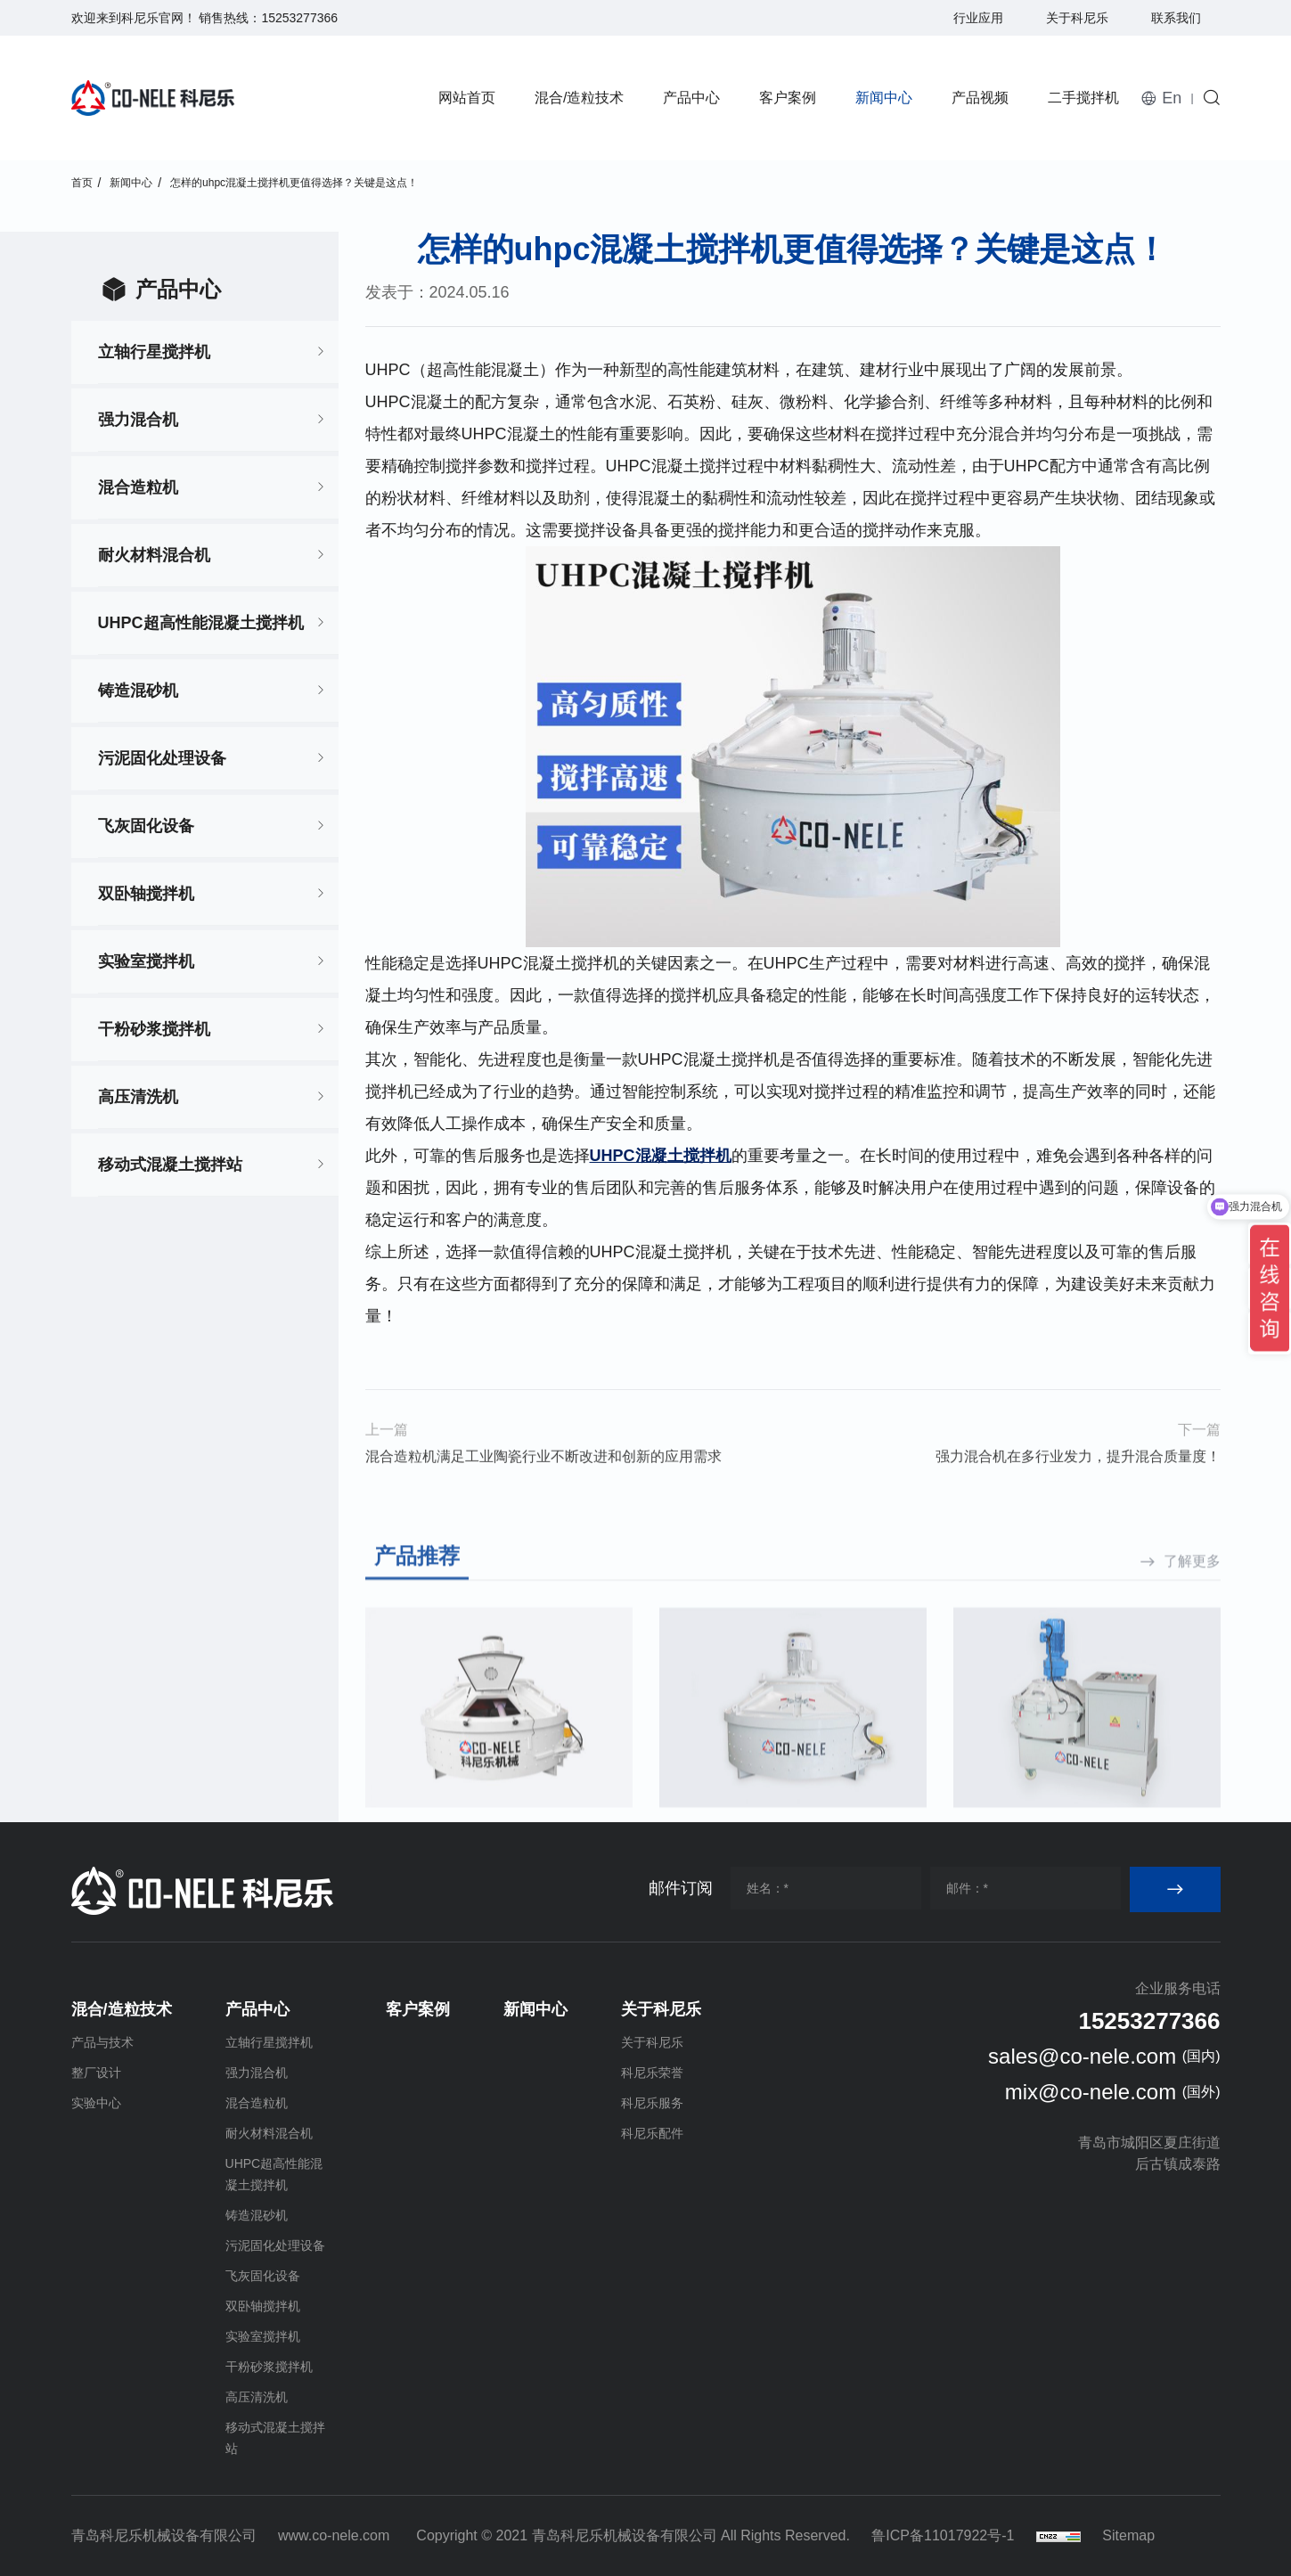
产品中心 (691, 97)
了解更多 (1192, 1697)
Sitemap (1128, 2535)
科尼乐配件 (652, 2133)
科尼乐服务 (652, 2103)
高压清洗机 (138, 1097)
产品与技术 (102, 2042)
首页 (82, 182)
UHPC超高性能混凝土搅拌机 (201, 623)
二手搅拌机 (1083, 97)
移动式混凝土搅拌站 (170, 1165)
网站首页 (466, 97)
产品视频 (980, 97)
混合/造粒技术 (579, 97)
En (1171, 98)
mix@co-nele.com (1090, 2092)
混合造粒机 (138, 487)
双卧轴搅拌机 (146, 894)
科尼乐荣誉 (652, 2072)
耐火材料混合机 (154, 555)
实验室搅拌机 (146, 961)
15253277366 (299, 18)
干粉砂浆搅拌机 (154, 1029)
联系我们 (1176, 18)
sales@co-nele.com (1082, 2056)
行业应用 (978, 18)
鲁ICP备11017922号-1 (942, 2535)
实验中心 (96, 2103)
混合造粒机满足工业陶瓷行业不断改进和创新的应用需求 (543, 1488)
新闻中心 (883, 97)
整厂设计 (96, 2072)
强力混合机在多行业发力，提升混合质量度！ (1078, 1488)
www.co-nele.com (333, 2535)
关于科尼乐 (1077, 18)
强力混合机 (138, 420)
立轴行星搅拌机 (154, 352)
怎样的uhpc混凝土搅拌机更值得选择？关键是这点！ (294, 182)
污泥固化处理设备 (162, 758)
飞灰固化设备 (146, 826)
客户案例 (787, 97)
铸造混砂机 (138, 690)
